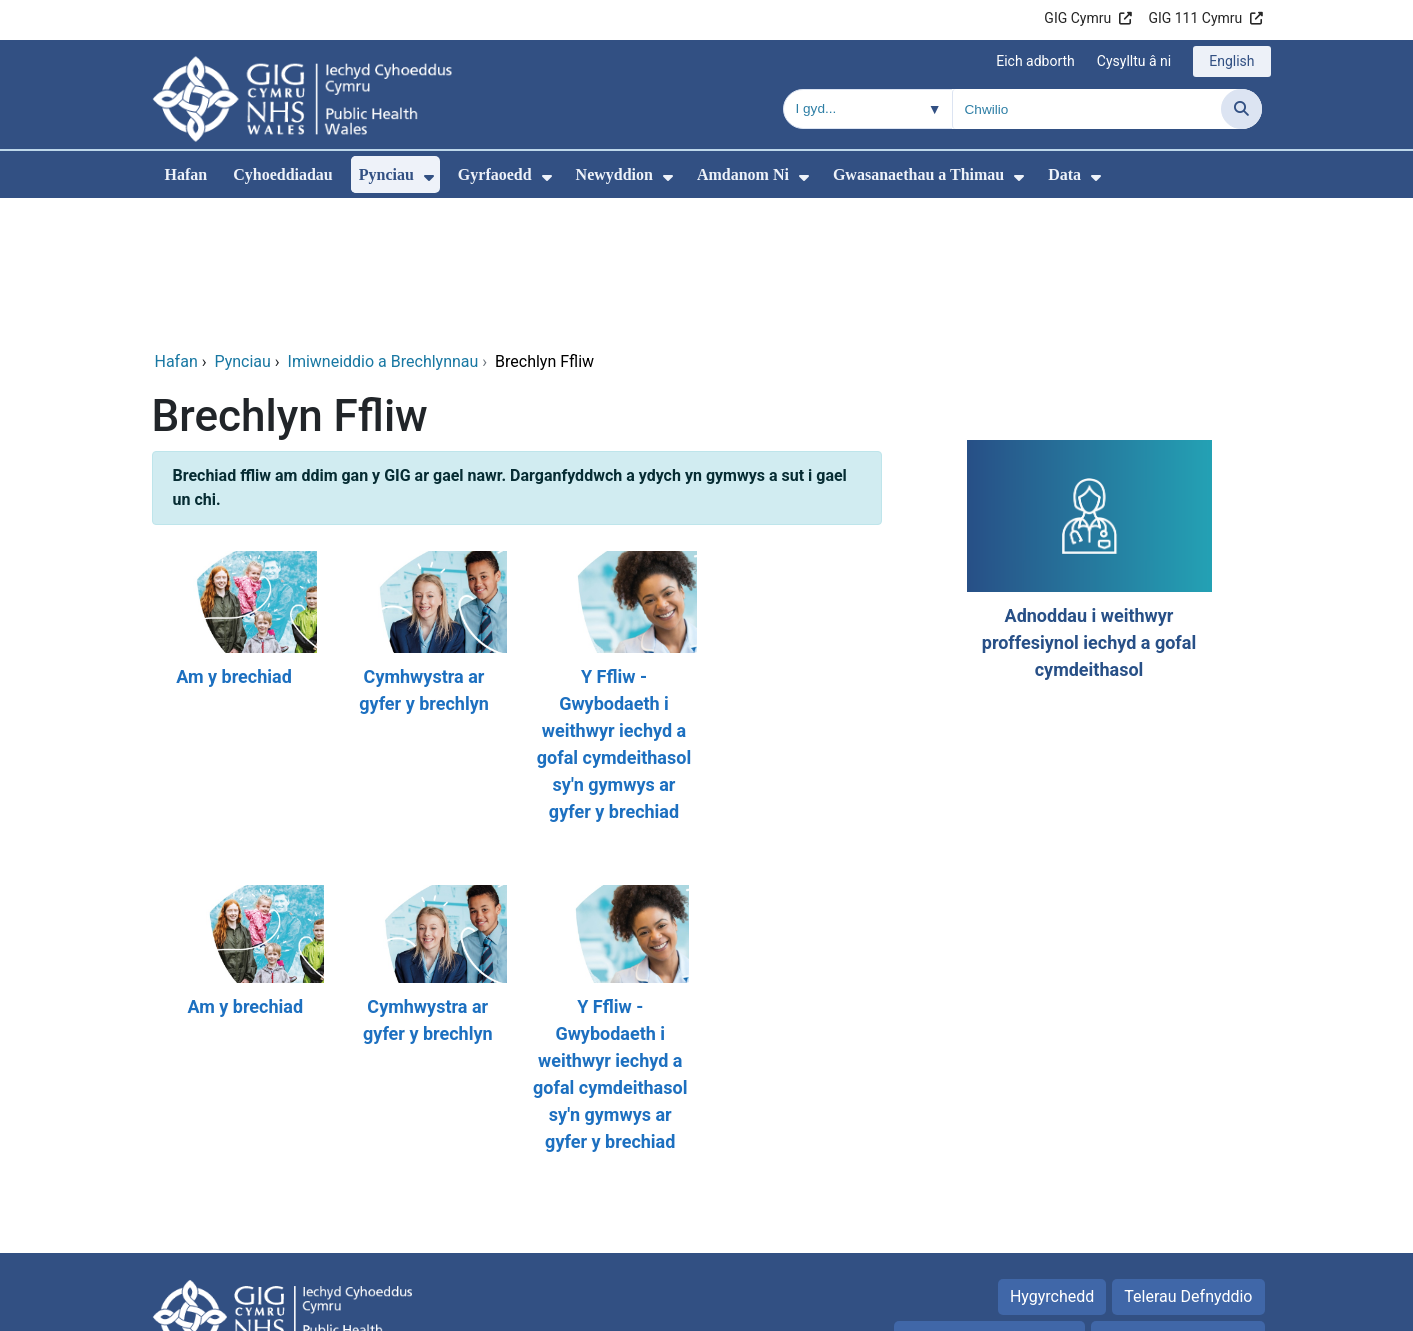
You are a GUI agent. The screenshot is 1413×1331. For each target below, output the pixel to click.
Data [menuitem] (1064, 174)
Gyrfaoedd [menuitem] (495, 174)
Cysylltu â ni (1134, 61)
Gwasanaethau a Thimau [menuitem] (918, 174)
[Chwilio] (1241, 109)
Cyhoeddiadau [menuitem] (283, 174)
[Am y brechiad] (232, 552)
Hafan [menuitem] (186, 174)
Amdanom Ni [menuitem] (743, 174)
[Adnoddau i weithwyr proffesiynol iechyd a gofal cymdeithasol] (1087, 425)
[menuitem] (429, 177)
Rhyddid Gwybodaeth (1178, 1202)
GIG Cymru (1077, 18)
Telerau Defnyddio (1188, 1160)
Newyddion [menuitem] (614, 174)
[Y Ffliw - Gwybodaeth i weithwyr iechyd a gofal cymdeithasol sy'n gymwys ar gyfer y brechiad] (612, 552)
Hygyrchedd (1052, 1160)
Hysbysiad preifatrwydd (989, 1202)
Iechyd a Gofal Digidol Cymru (1159, 1305)
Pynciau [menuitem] (386, 174)
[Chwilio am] (1087, 109)
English (1231, 61)
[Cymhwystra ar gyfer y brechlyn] (422, 552)
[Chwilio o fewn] (868, 109)
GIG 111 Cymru (1195, 18)
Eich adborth (1035, 61)
